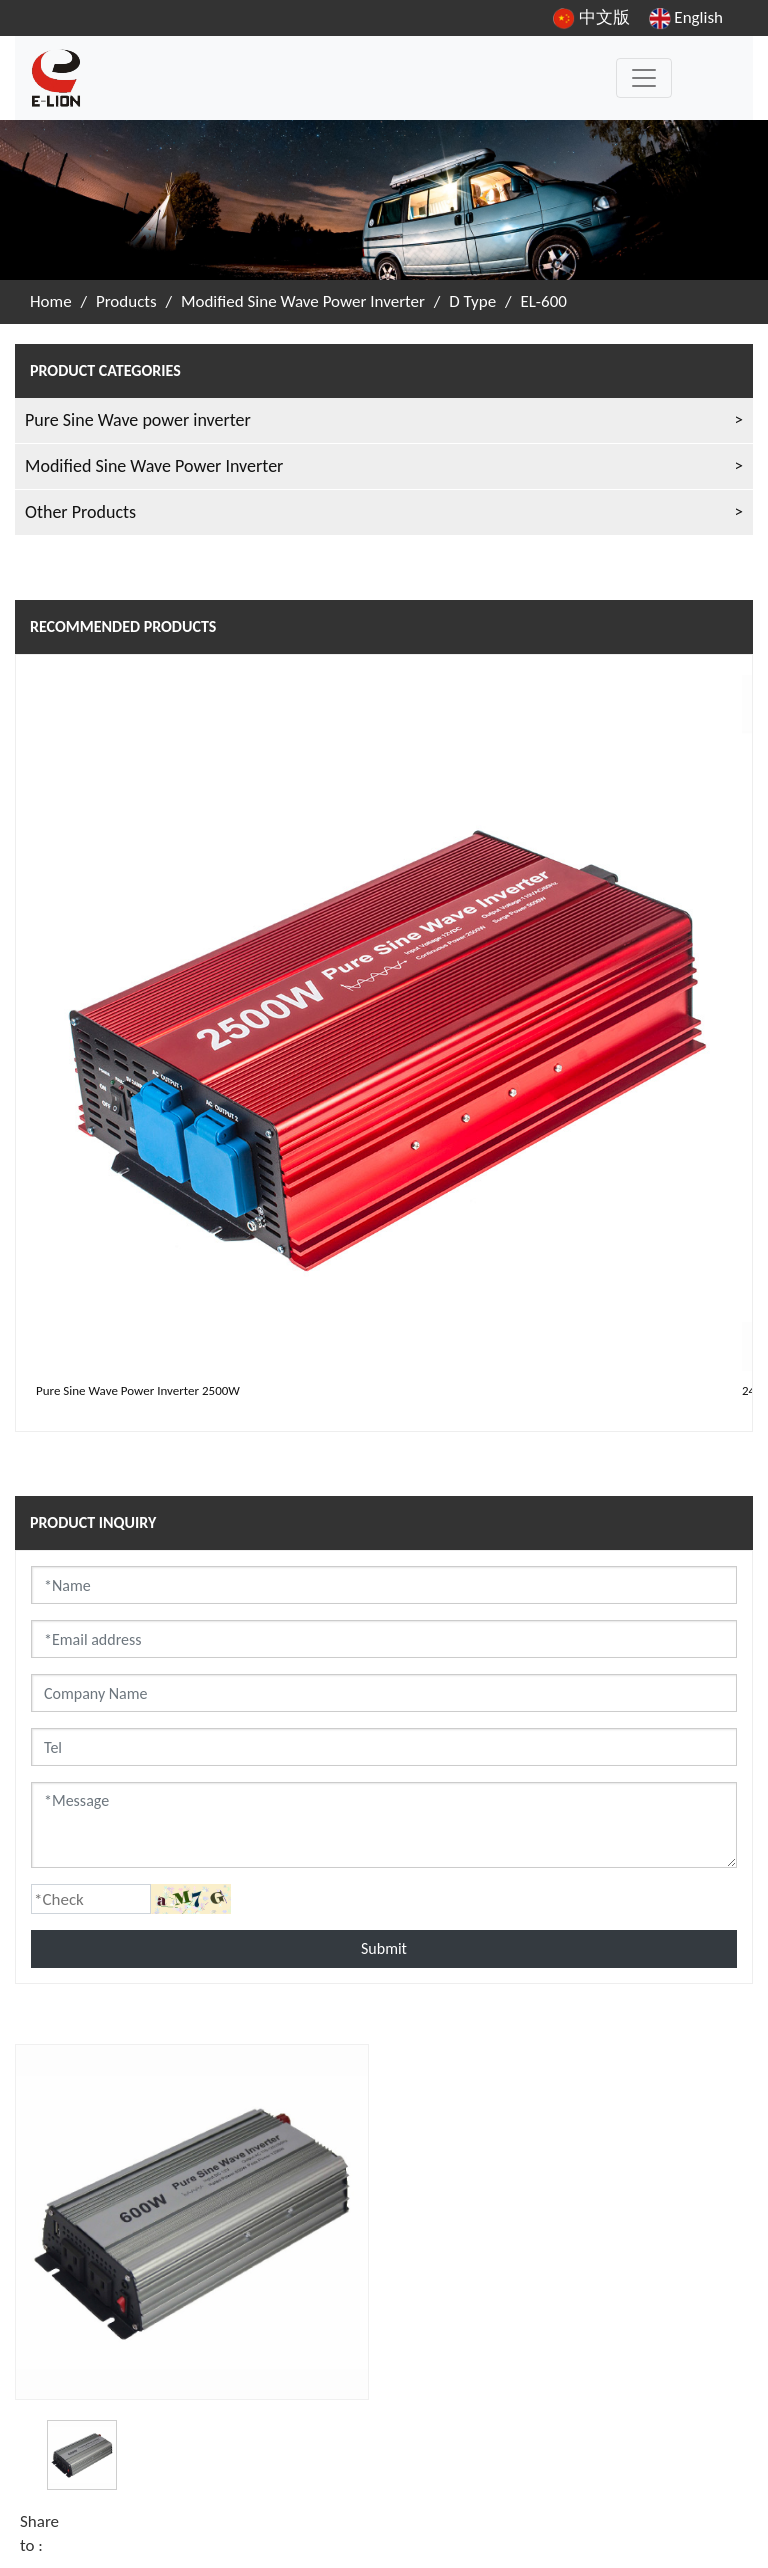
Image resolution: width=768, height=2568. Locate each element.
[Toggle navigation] (644, 78)
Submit (384, 1948)
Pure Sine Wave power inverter (138, 420)
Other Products (80, 512)
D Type (472, 301)
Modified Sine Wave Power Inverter (303, 301)
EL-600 (543, 301)
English (686, 17)
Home (51, 301)
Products (126, 301)
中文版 (591, 17)
